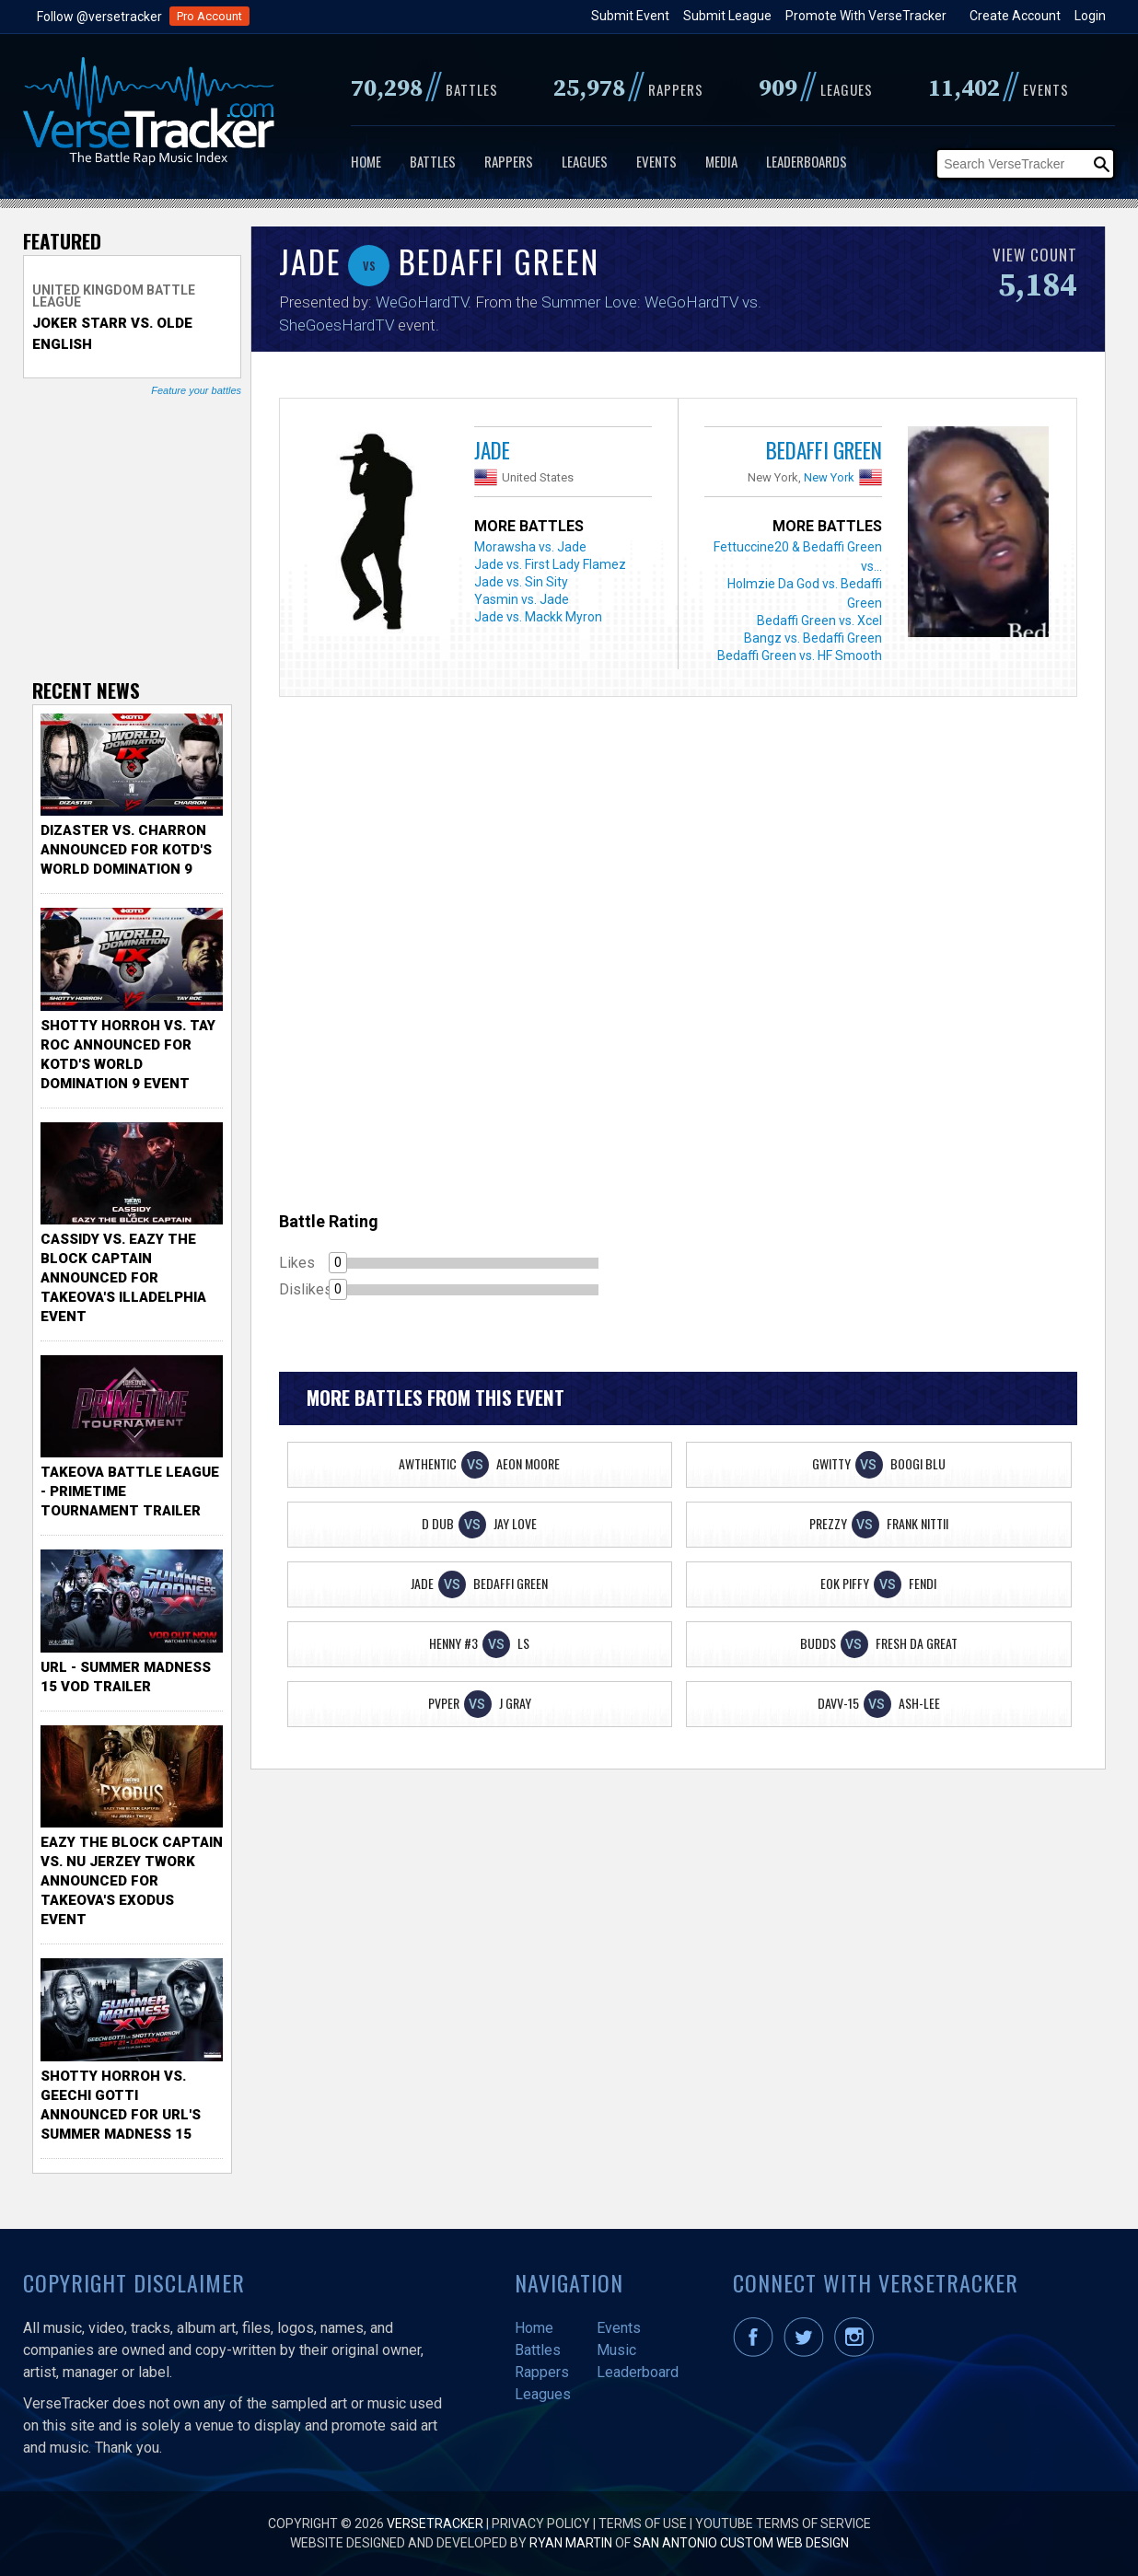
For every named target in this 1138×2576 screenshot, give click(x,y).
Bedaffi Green (824, 450)
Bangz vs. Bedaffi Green (813, 638)
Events (656, 161)
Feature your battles (196, 390)
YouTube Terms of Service (783, 2523)
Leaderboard (638, 2372)
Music (616, 2350)
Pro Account (209, 16)
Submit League (727, 15)
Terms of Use (642, 2523)
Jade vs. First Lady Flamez (550, 564)
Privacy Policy (541, 2523)
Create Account (1015, 15)
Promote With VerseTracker (865, 15)
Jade (492, 450)
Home (366, 161)
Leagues (585, 161)
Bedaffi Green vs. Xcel (819, 620)
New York (829, 477)
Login (1090, 15)
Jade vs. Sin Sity (521, 581)
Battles (433, 161)
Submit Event (630, 15)
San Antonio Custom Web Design (741, 2542)
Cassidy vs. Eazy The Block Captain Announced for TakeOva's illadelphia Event (123, 1278)
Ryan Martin (570, 2542)
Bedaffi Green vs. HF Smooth (799, 655)
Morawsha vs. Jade (530, 547)
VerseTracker (435, 2523)
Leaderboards (806, 161)
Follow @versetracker (99, 16)
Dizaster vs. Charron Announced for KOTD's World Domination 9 (126, 849)
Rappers (508, 161)
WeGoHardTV (422, 302)
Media (721, 161)
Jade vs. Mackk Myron (538, 616)
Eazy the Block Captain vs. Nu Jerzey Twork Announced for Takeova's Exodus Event (132, 1881)
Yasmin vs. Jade (521, 599)
